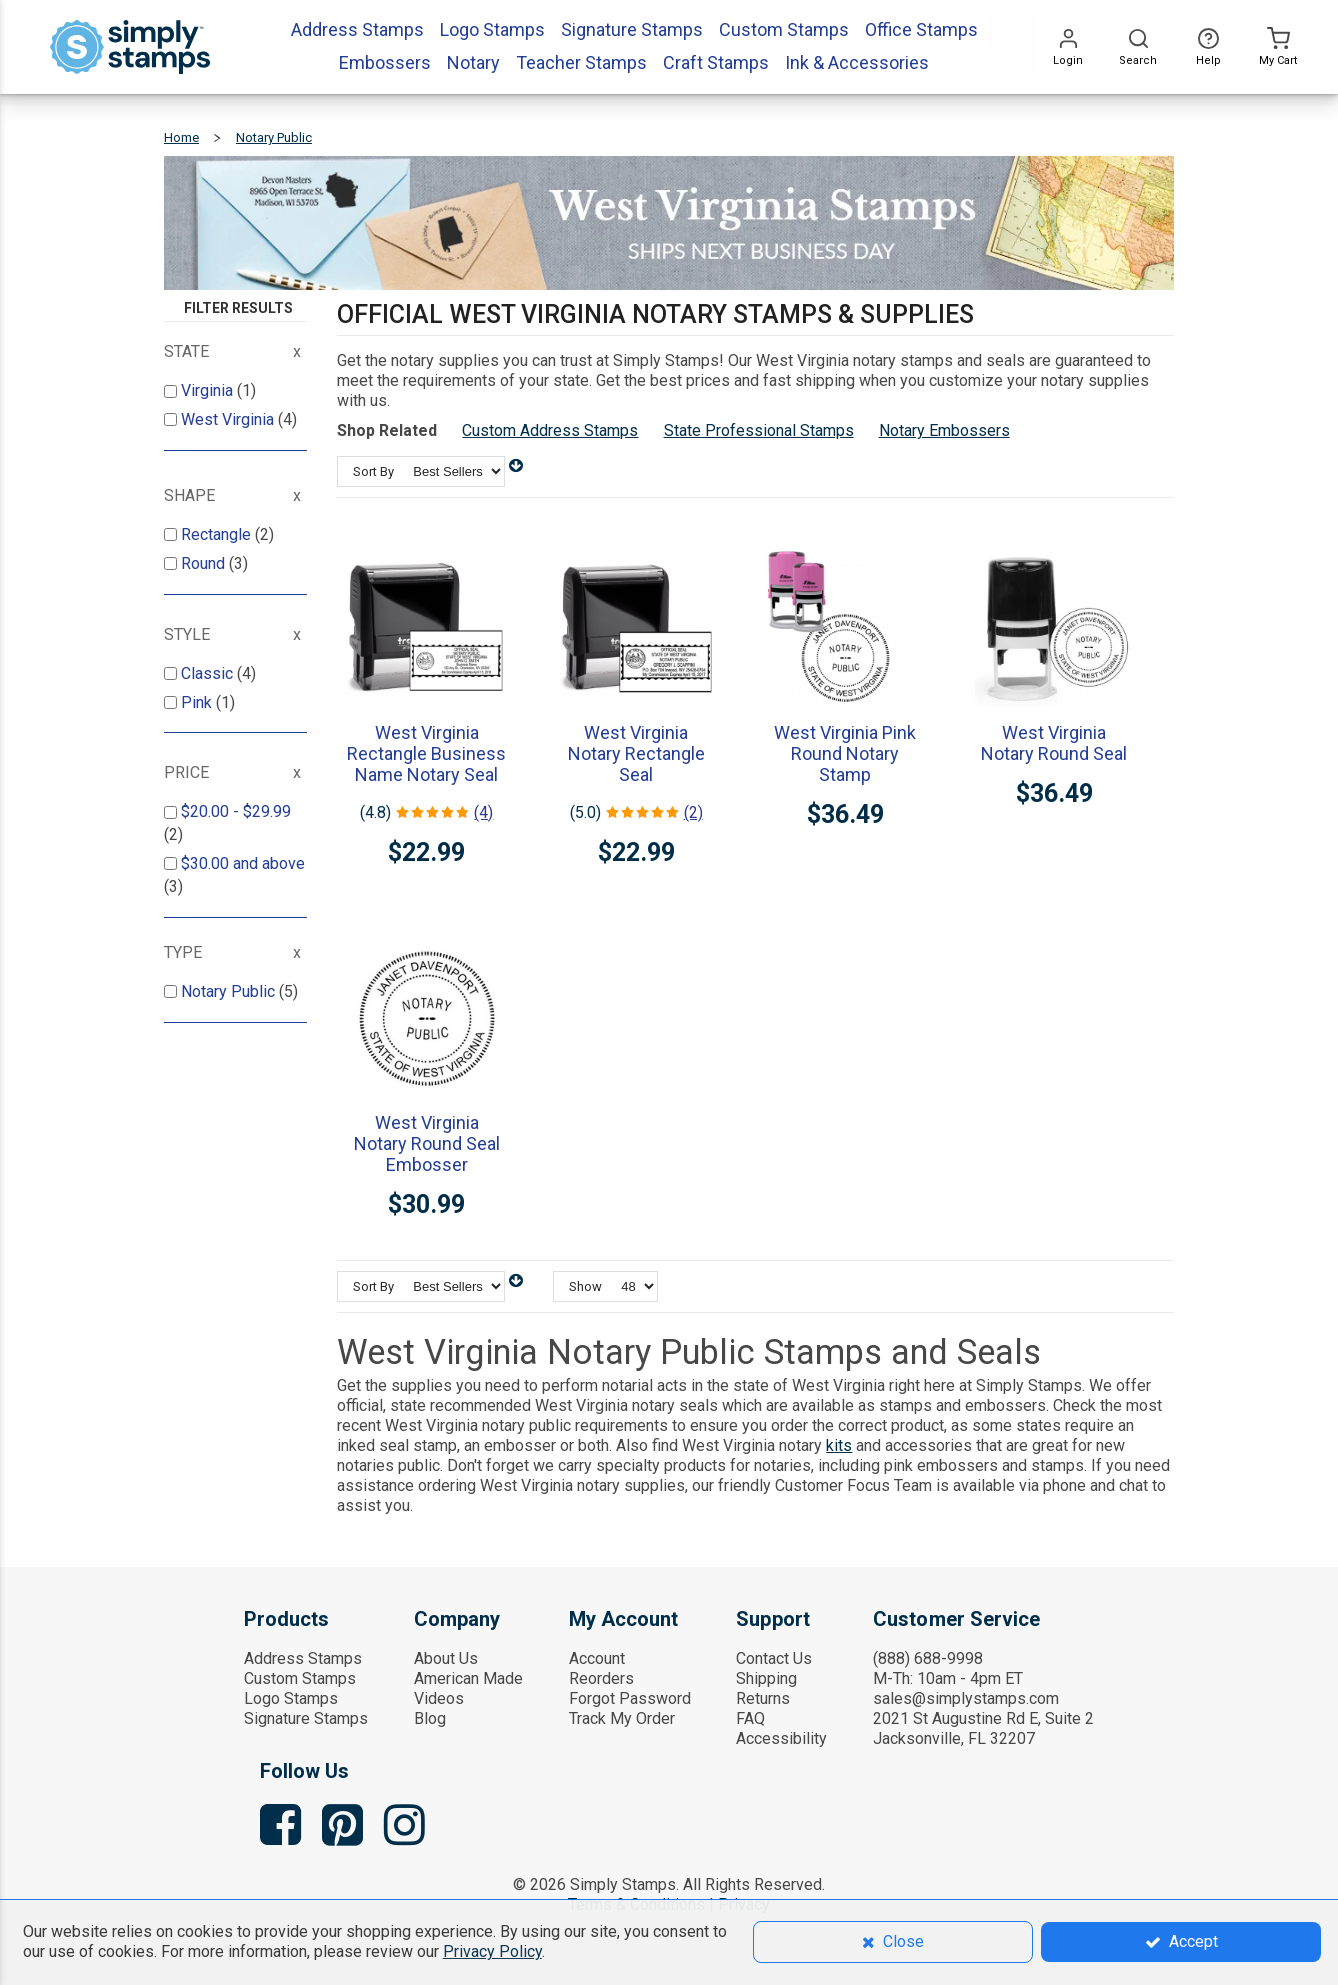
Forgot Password (630, 1698)
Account (597, 1658)
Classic (209, 673)
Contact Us (774, 1658)
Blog (430, 1718)
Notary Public (230, 991)
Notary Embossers (944, 430)
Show (585, 1286)
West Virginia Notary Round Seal (1054, 743)
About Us (446, 1658)
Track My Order (622, 1718)
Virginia (209, 390)
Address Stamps (303, 1658)
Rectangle (218, 534)
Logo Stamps (291, 1698)
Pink (198, 702)
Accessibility (781, 1738)
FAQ (750, 1718)
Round (205, 563)
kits (839, 1445)
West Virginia (229, 419)
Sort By (373, 471)
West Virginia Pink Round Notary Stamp (845, 753)
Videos (439, 1698)
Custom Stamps (300, 1678)
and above (243, 863)
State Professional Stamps (759, 430)
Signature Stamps (306, 1718)
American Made (468, 1678)
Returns (763, 1698)
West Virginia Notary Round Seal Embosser (427, 1143)
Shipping (766, 1678)
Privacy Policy (492, 1951)
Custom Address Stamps (550, 430)
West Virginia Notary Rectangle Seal (636, 753)
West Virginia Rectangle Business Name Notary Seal (426, 753)
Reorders (601, 1678)
